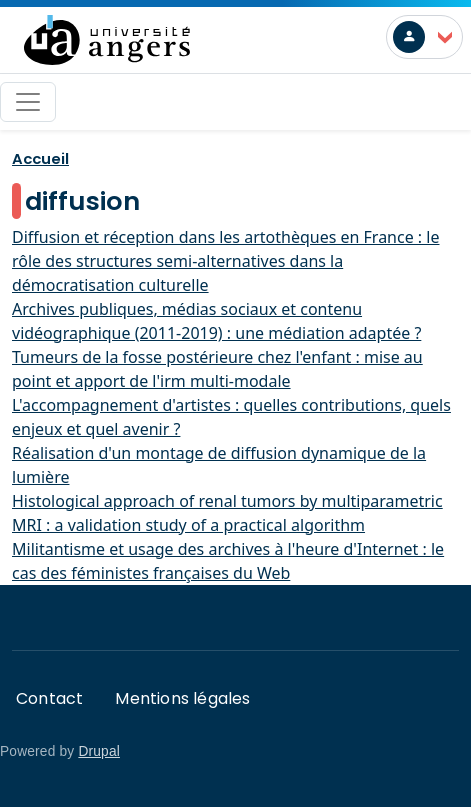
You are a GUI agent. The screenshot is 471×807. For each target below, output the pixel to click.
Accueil (40, 158)
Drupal (99, 751)
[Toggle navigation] (28, 102)
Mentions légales (182, 698)
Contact (49, 698)
